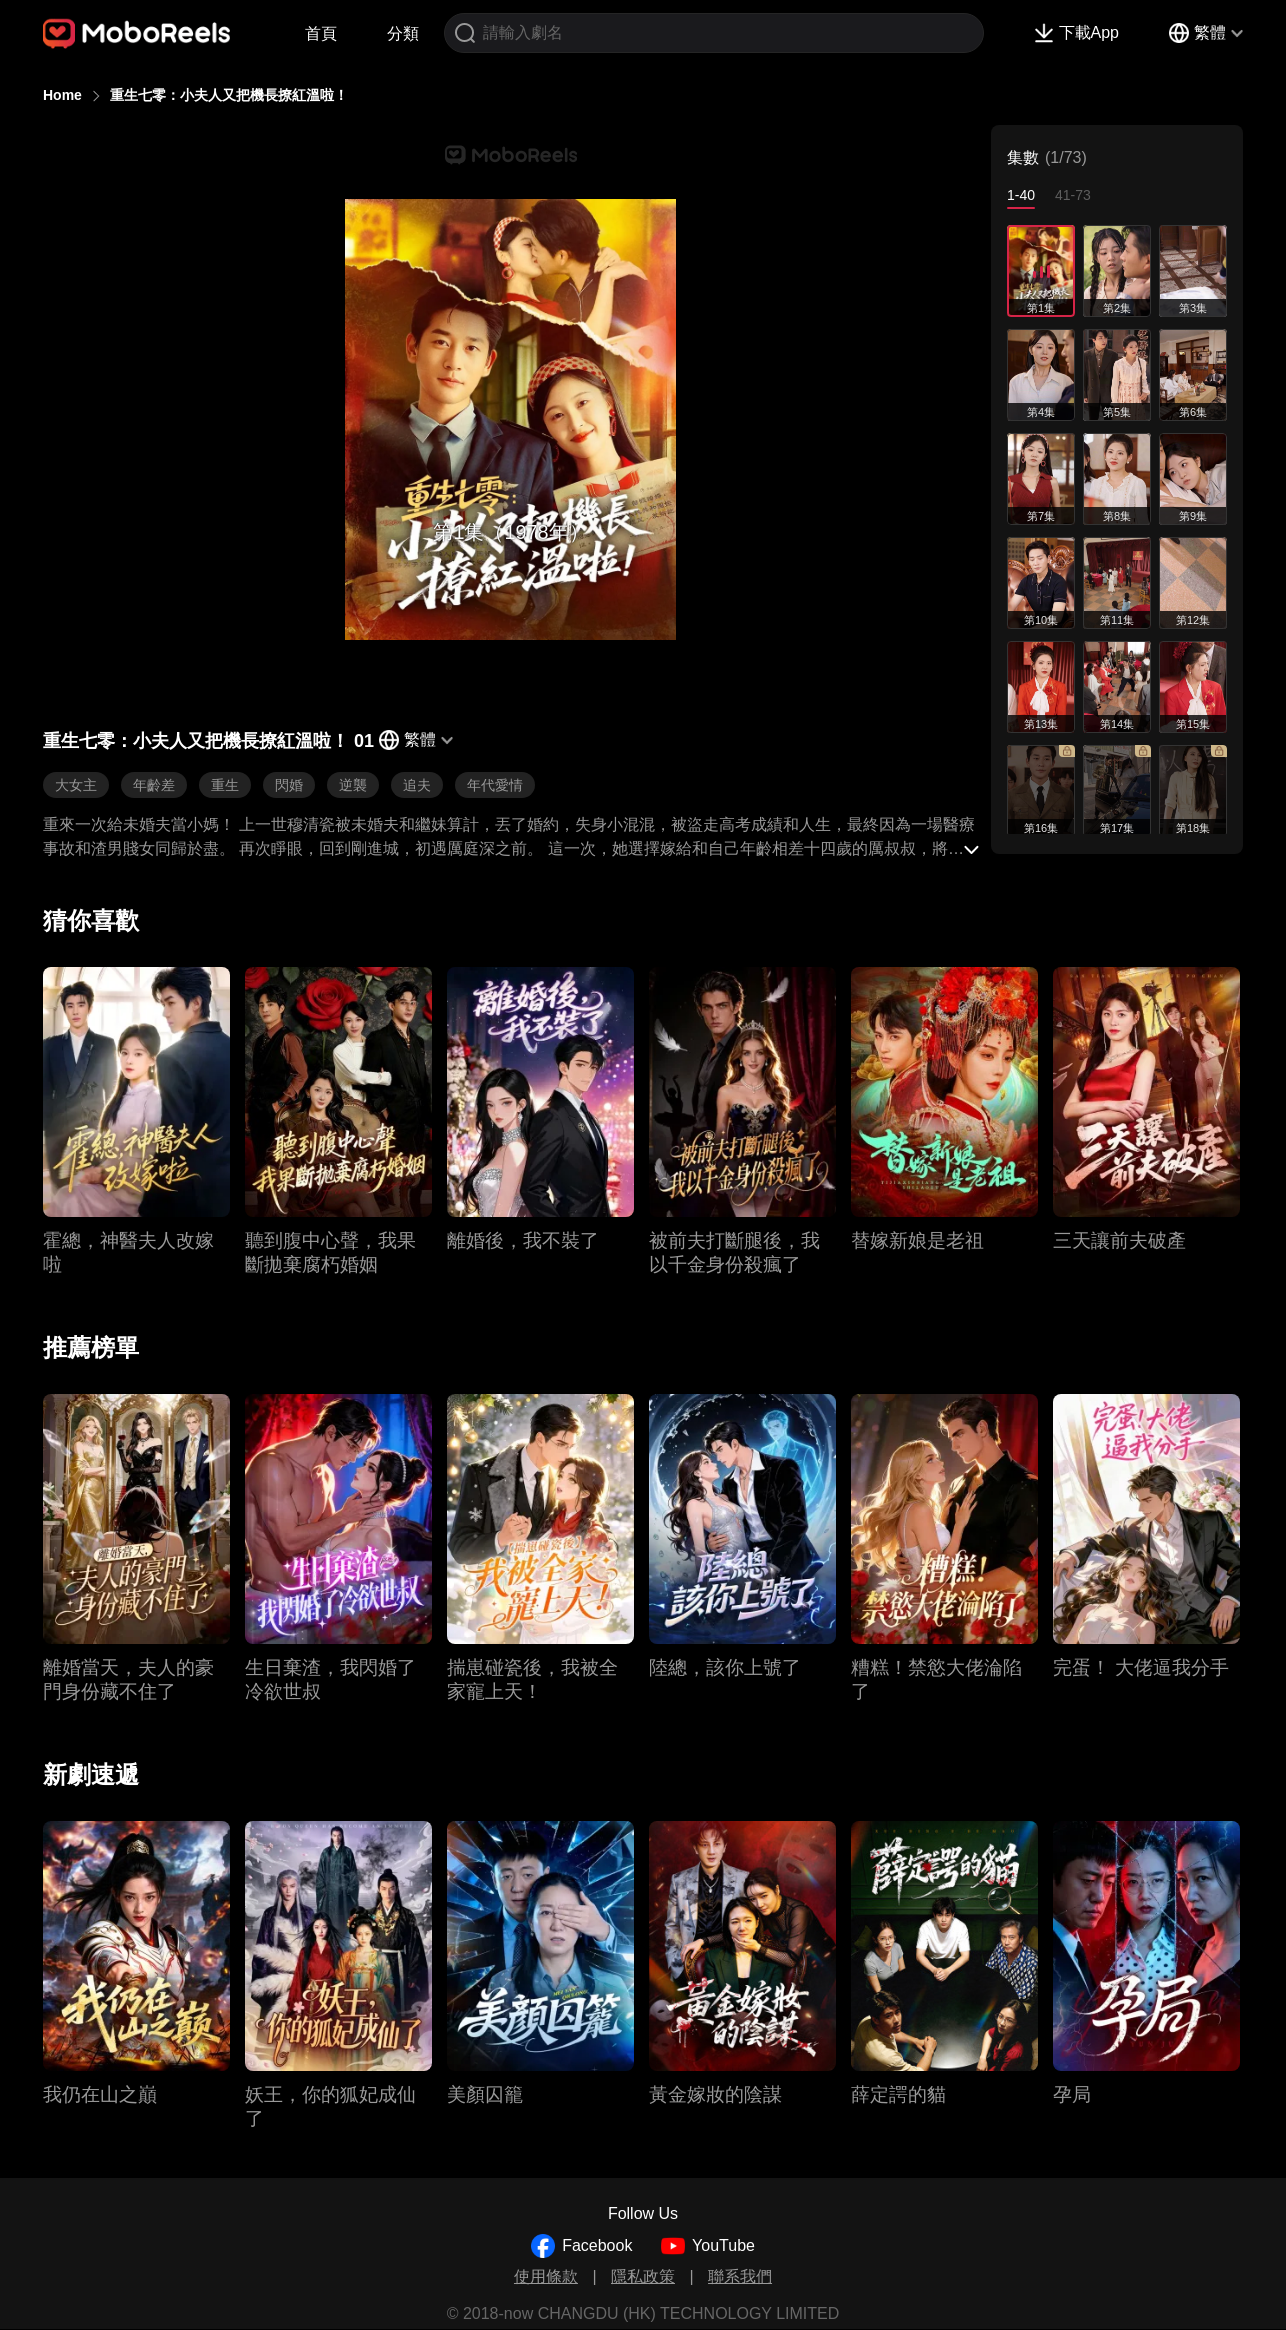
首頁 (321, 33)
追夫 (417, 785)
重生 (225, 785)
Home (62, 95)
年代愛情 (495, 785)
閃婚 (289, 785)
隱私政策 (643, 2276)
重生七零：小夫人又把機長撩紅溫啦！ (229, 95)
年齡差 (154, 785)
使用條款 (546, 2276)
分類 (403, 33)
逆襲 (353, 785)
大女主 (76, 785)
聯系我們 (740, 2276)
